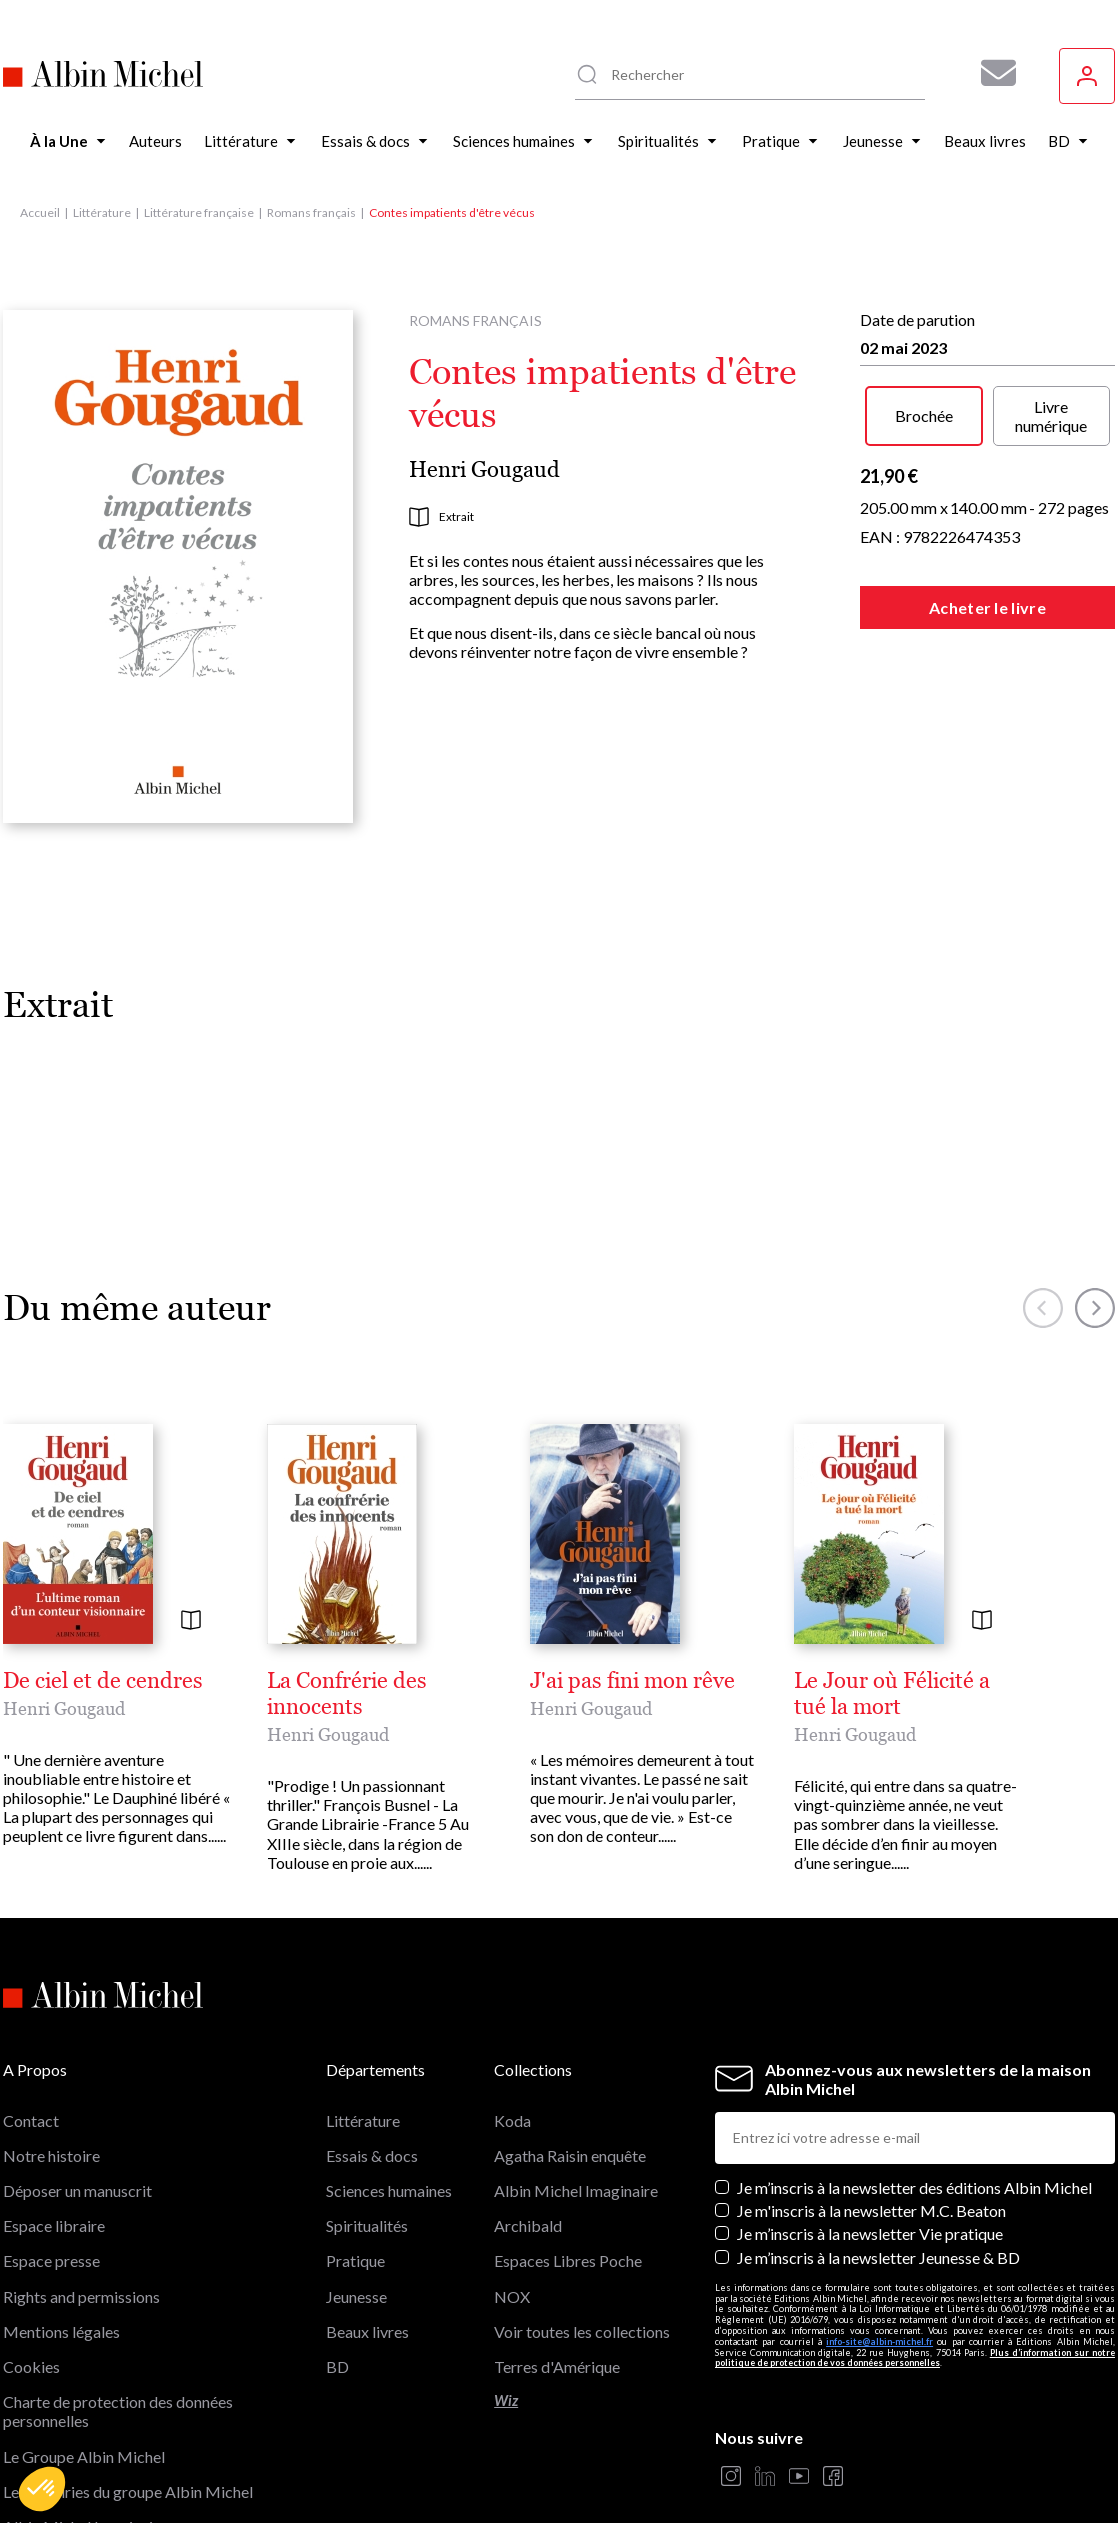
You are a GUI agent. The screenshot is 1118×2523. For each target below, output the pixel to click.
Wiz (506, 2290)
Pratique (355, 2150)
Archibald (528, 2115)
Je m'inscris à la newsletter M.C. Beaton (871, 2100)
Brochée (924, 415)
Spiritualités (367, 2115)
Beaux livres (367, 2220)
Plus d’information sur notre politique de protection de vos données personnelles (915, 2247)
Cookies (31, 2256)
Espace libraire (54, 2115)
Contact (31, 2009)
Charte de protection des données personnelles (118, 2301)
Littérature (102, 212)
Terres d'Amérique (557, 2256)
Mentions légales (61, 2220)
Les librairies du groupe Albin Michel (128, 2380)
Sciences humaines (389, 2080)
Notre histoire (51, 2045)
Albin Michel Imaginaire (85, 2416)
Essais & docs (372, 2045)
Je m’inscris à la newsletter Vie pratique (870, 2123)
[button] (42, 2489)
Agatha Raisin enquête (570, 2045)
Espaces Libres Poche (568, 2150)
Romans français (311, 212)
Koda (512, 2009)
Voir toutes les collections (582, 2220)
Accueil (40, 212)
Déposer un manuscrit (77, 2080)
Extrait (441, 517)
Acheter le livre (987, 607)
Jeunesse (356, 2185)
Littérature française (199, 212)
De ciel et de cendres (103, 1681)
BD (337, 2256)
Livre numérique (1051, 416)
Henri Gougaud (484, 469)
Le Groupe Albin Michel (84, 2345)
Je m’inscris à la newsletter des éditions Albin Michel (914, 2077)
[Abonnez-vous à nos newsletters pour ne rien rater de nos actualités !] (991, 73)
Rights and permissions (81, 2185)
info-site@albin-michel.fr (879, 2230)
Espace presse (51, 2150)
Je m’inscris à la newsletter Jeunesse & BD (878, 2146)
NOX (512, 2185)
